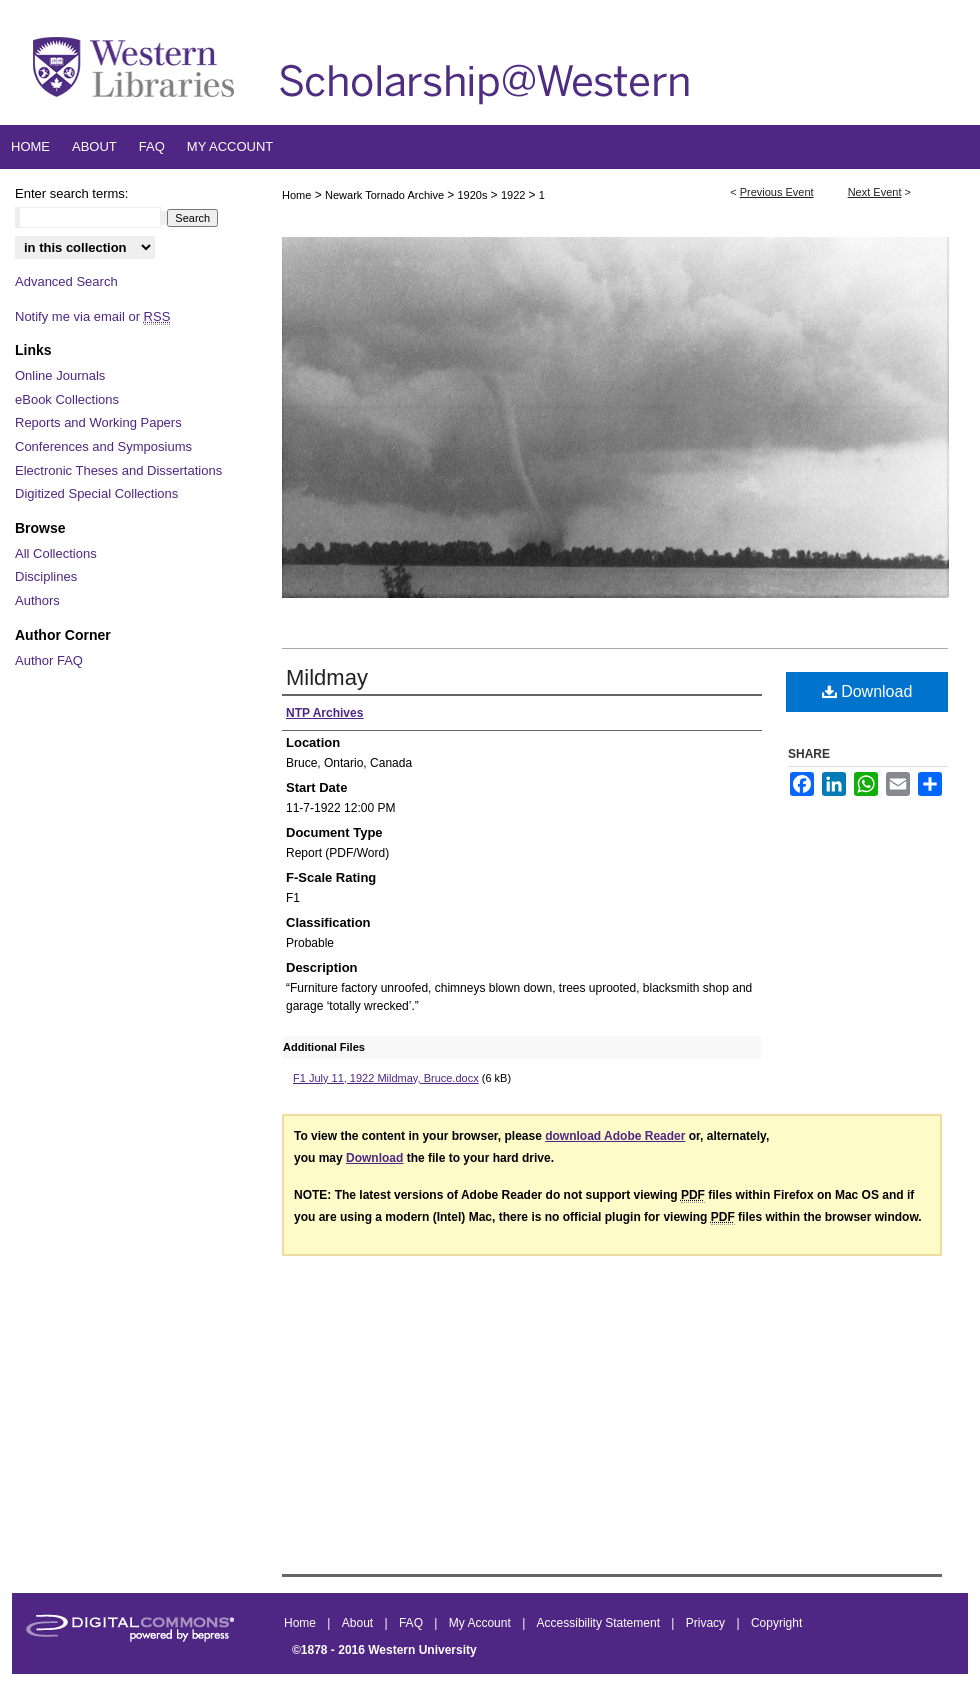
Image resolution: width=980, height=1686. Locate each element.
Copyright (776, 1623)
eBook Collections (67, 399)
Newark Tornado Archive (386, 195)
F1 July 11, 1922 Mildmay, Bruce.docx (386, 1078)
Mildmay (327, 677)
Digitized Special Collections (96, 493)
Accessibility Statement (600, 1623)
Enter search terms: (71, 193)
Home (296, 195)
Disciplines (46, 576)
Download (867, 691)
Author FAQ (49, 660)
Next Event (875, 192)
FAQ (412, 1623)
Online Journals (60, 375)
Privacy (707, 1623)
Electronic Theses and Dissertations (118, 470)
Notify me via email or (92, 317)
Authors (37, 600)
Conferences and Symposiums (103, 446)
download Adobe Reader (615, 1136)
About (359, 1623)
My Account (481, 1623)
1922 (515, 195)
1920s (474, 195)
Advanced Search (66, 281)
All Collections (56, 553)
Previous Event (777, 192)
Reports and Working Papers (98, 422)
